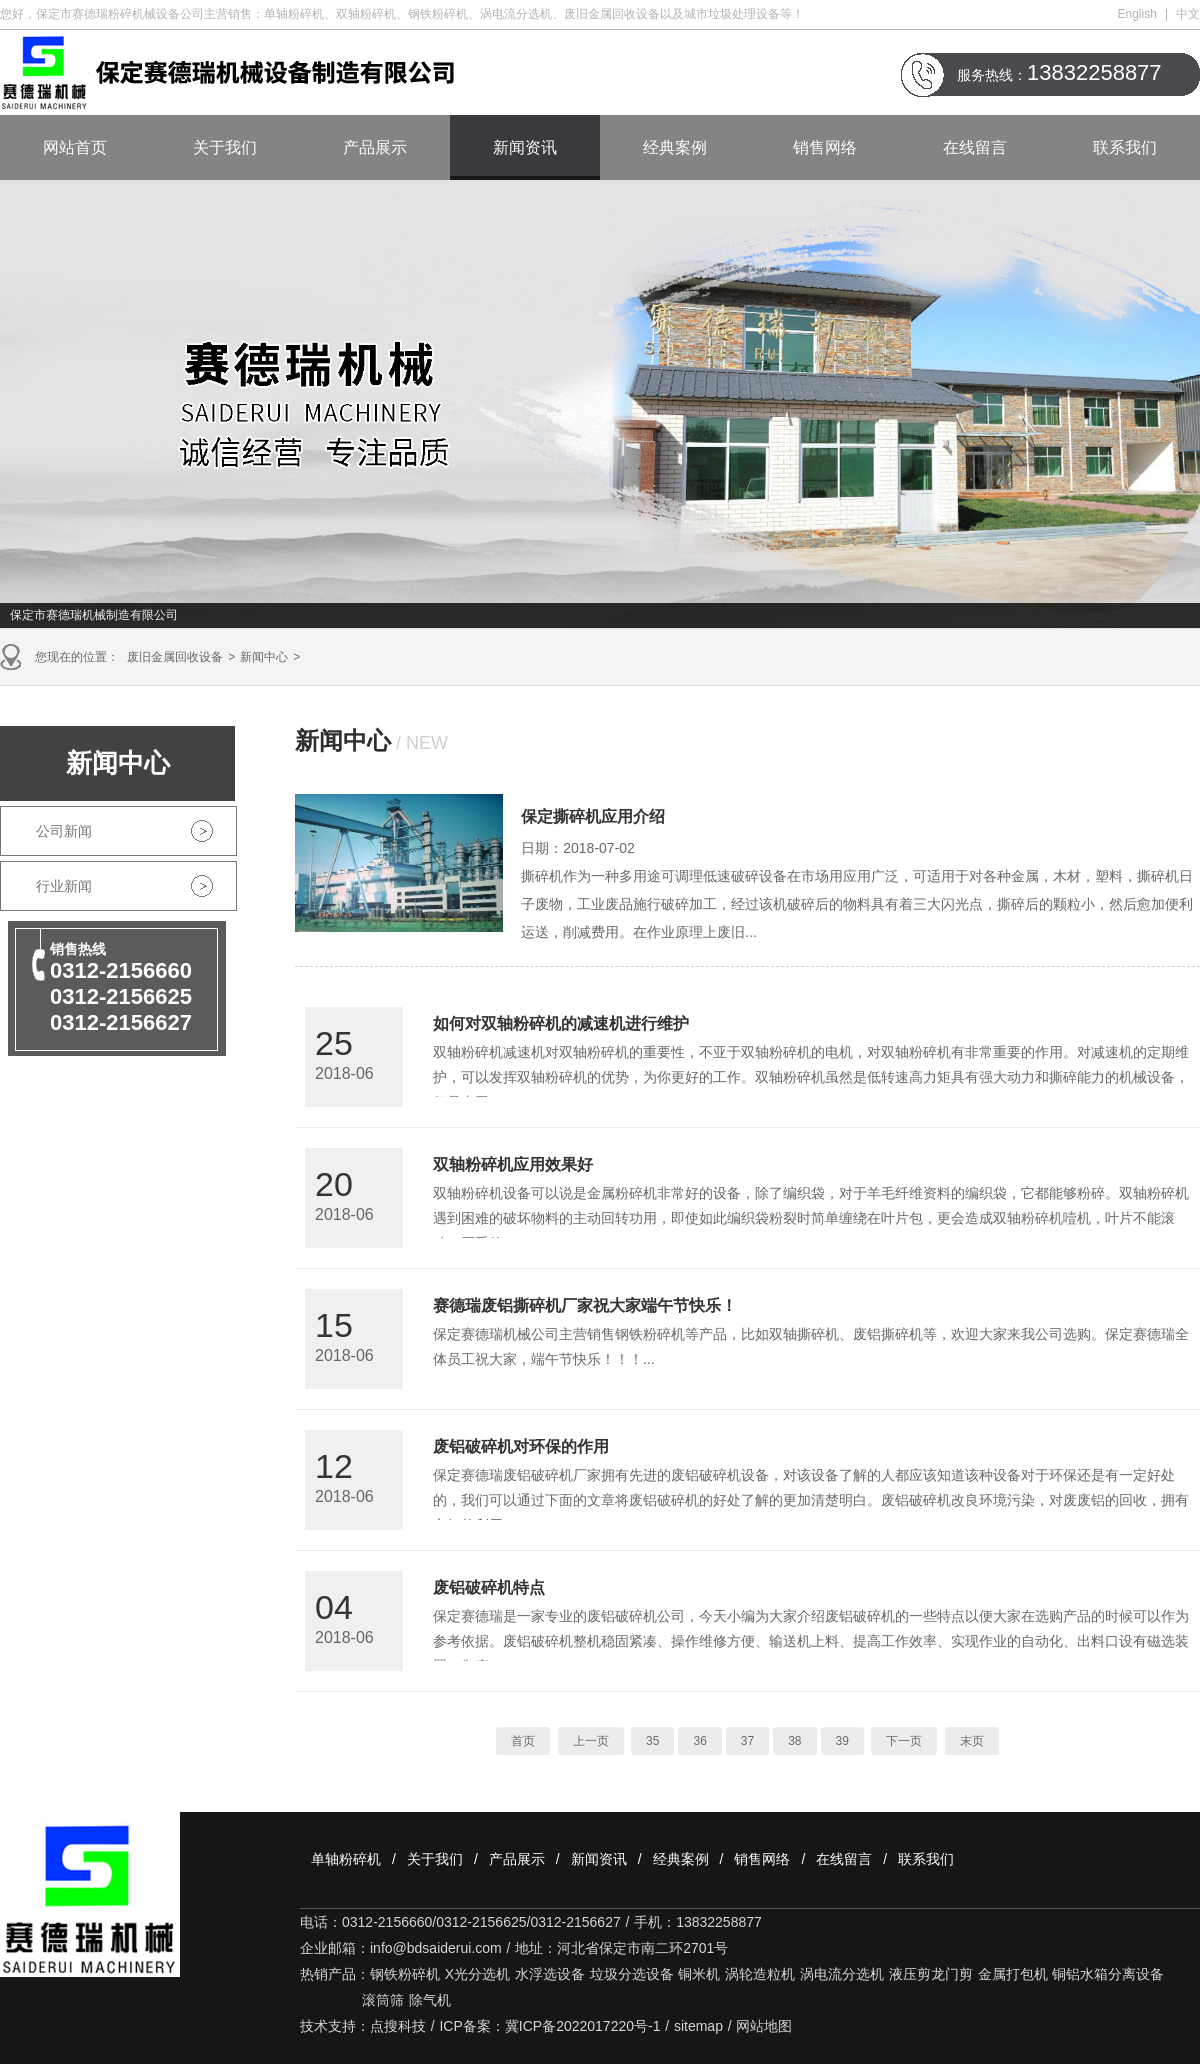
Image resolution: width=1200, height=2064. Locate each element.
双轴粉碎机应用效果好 (513, 1164)
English (1137, 14)
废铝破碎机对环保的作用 (521, 1446)
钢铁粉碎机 (405, 1974)
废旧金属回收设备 (175, 657)
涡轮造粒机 (760, 1974)
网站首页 (75, 147)
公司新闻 (64, 831)
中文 (1188, 14)
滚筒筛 (383, 2000)
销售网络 (825, 147)
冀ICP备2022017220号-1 (583, 2026)
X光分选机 (477, 1974)
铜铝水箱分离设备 (1108, 1974)
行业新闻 (64, 886)
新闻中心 (264, 657)
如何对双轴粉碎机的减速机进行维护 (561, 1023)
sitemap (698, 2026)
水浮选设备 (550, 1974)
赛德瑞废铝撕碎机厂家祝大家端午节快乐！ (585, 1305)
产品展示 (375, 147)
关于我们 (225, 147)
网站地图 (764, 2026)
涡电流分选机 (842, 1974)
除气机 (430, 2000)
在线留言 (975, 147)
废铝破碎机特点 (489, 1587)
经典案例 (675, 147)
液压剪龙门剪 (931, 1974)
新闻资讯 (525, 147)
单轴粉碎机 (346, 1859)
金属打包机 (1013, 1974)
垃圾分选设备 (632, 1974)
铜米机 (699, 1974)
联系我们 (1125, 147)
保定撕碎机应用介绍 (593, 816)
